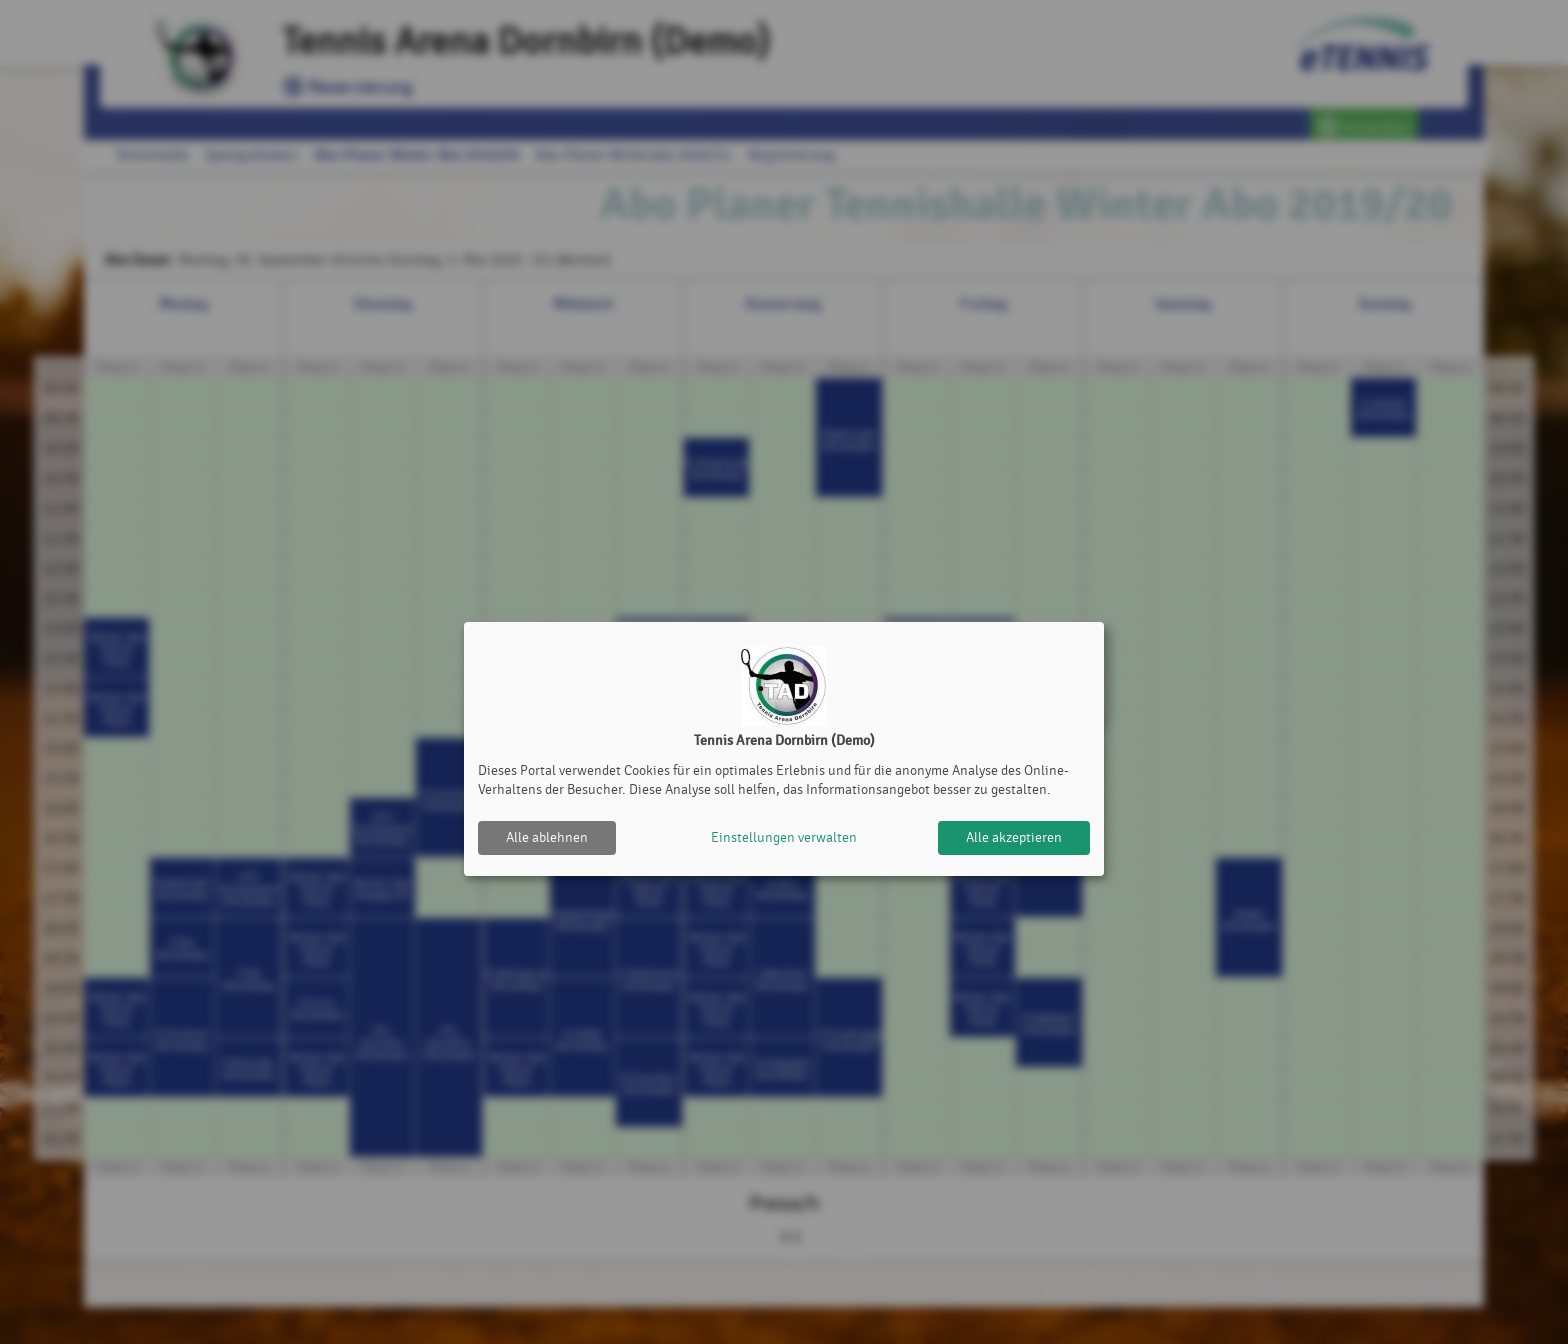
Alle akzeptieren (1014, 837)
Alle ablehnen (547, 837)
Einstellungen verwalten (784, 837)
